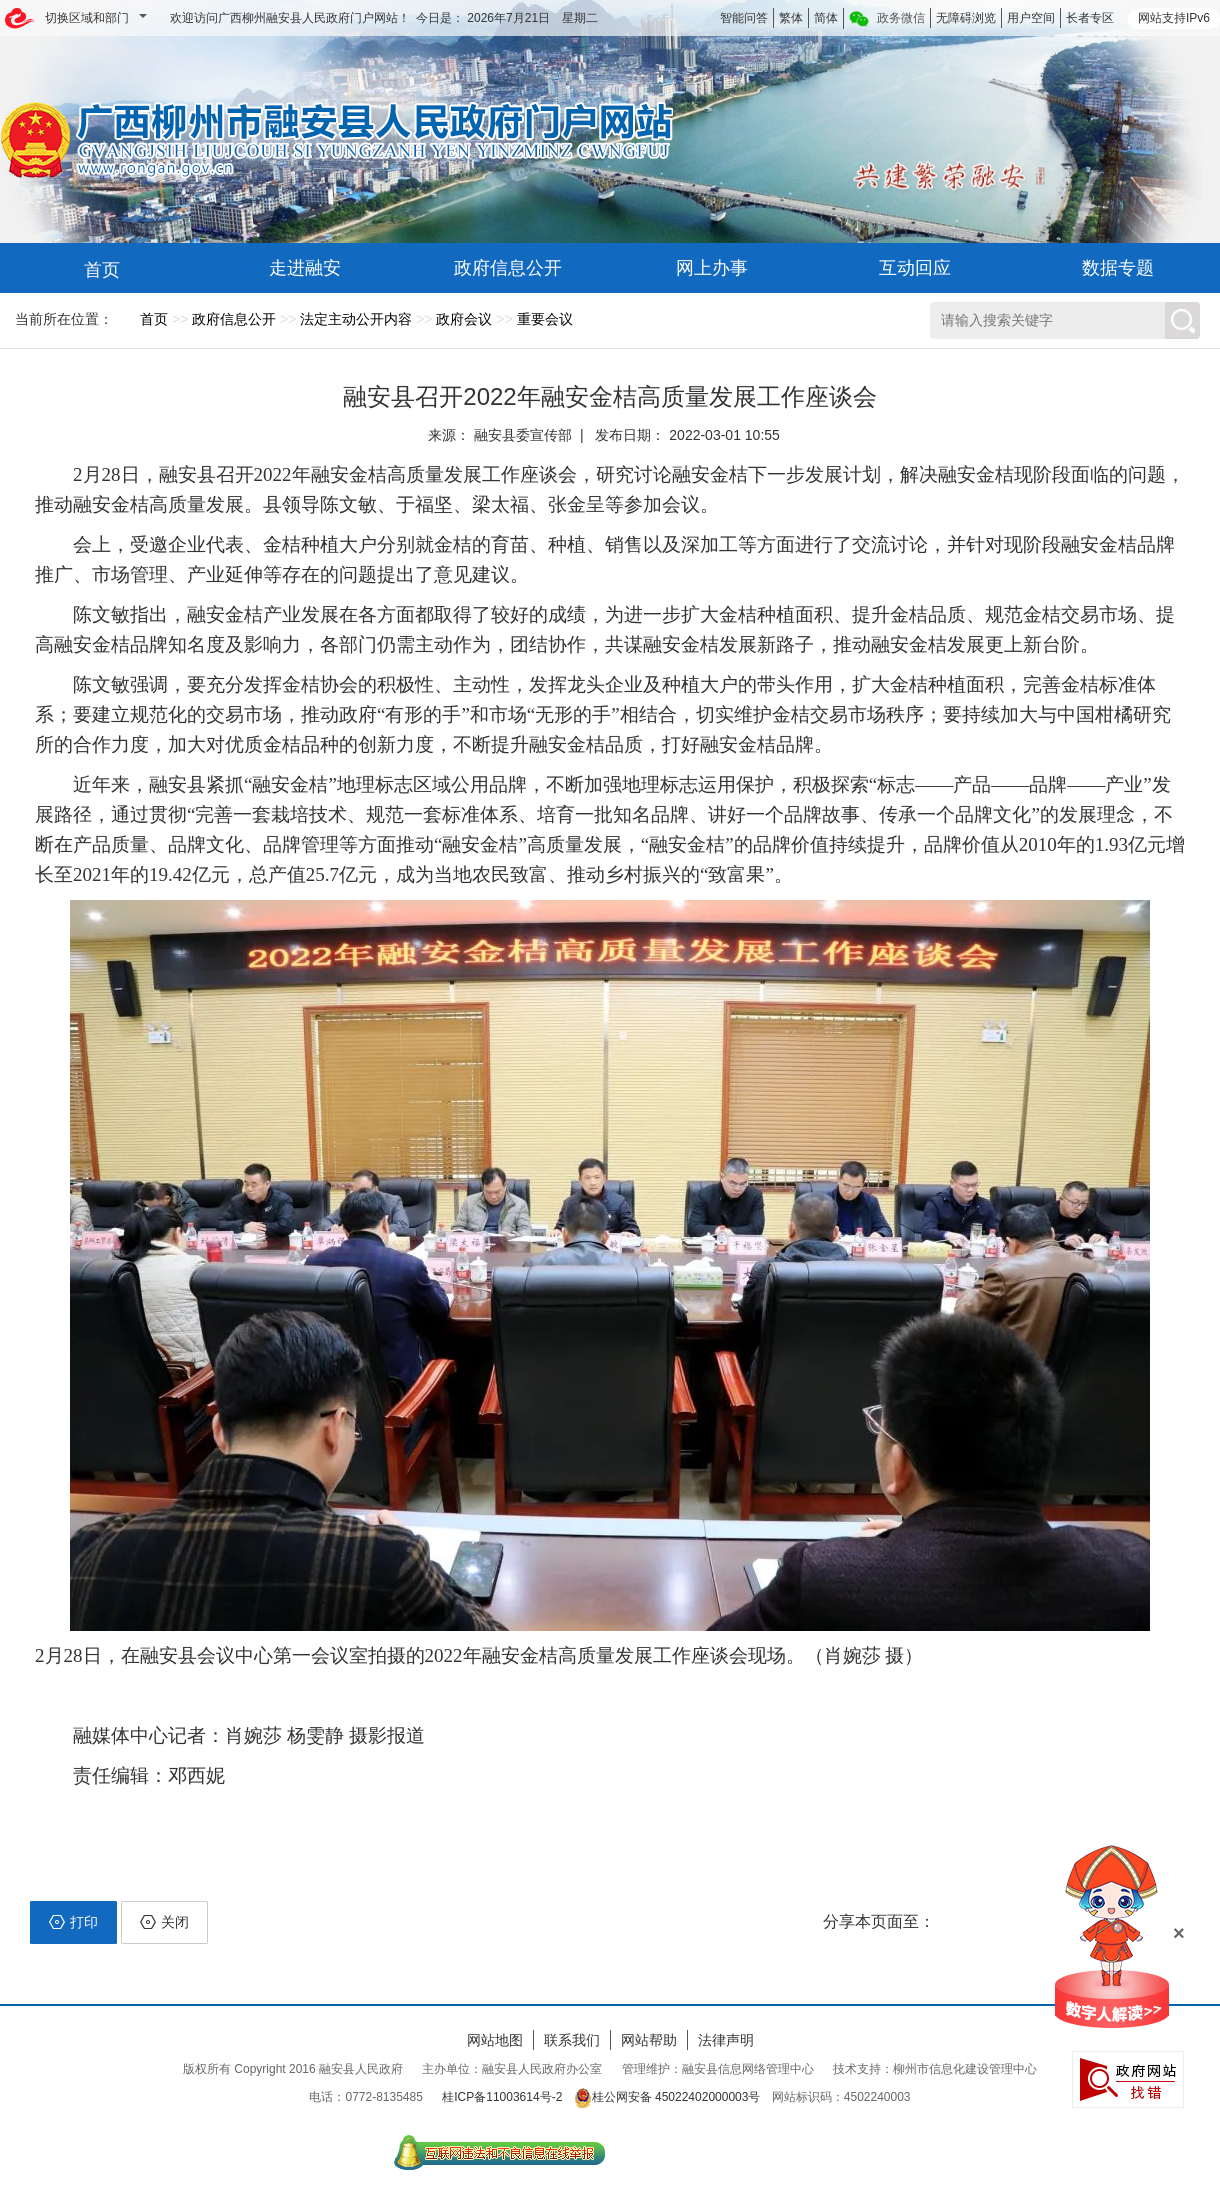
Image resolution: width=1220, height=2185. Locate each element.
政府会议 (464, 319)
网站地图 (495, 2040)
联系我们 (572, 2040)
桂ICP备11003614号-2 (502, 2097)
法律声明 (726, 2040)
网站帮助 (649, 2040)
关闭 (164, 1922)
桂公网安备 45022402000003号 (667, 2097)
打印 (73, 1922)
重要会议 (545, 319)
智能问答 (744, 18)
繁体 (791, 18)
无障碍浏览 (966, 18)
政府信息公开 (234, 319)
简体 (826, 18)
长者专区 (1090, 18)
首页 (154, 319)
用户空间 (1031, 18)
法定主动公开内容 (356, 319)
